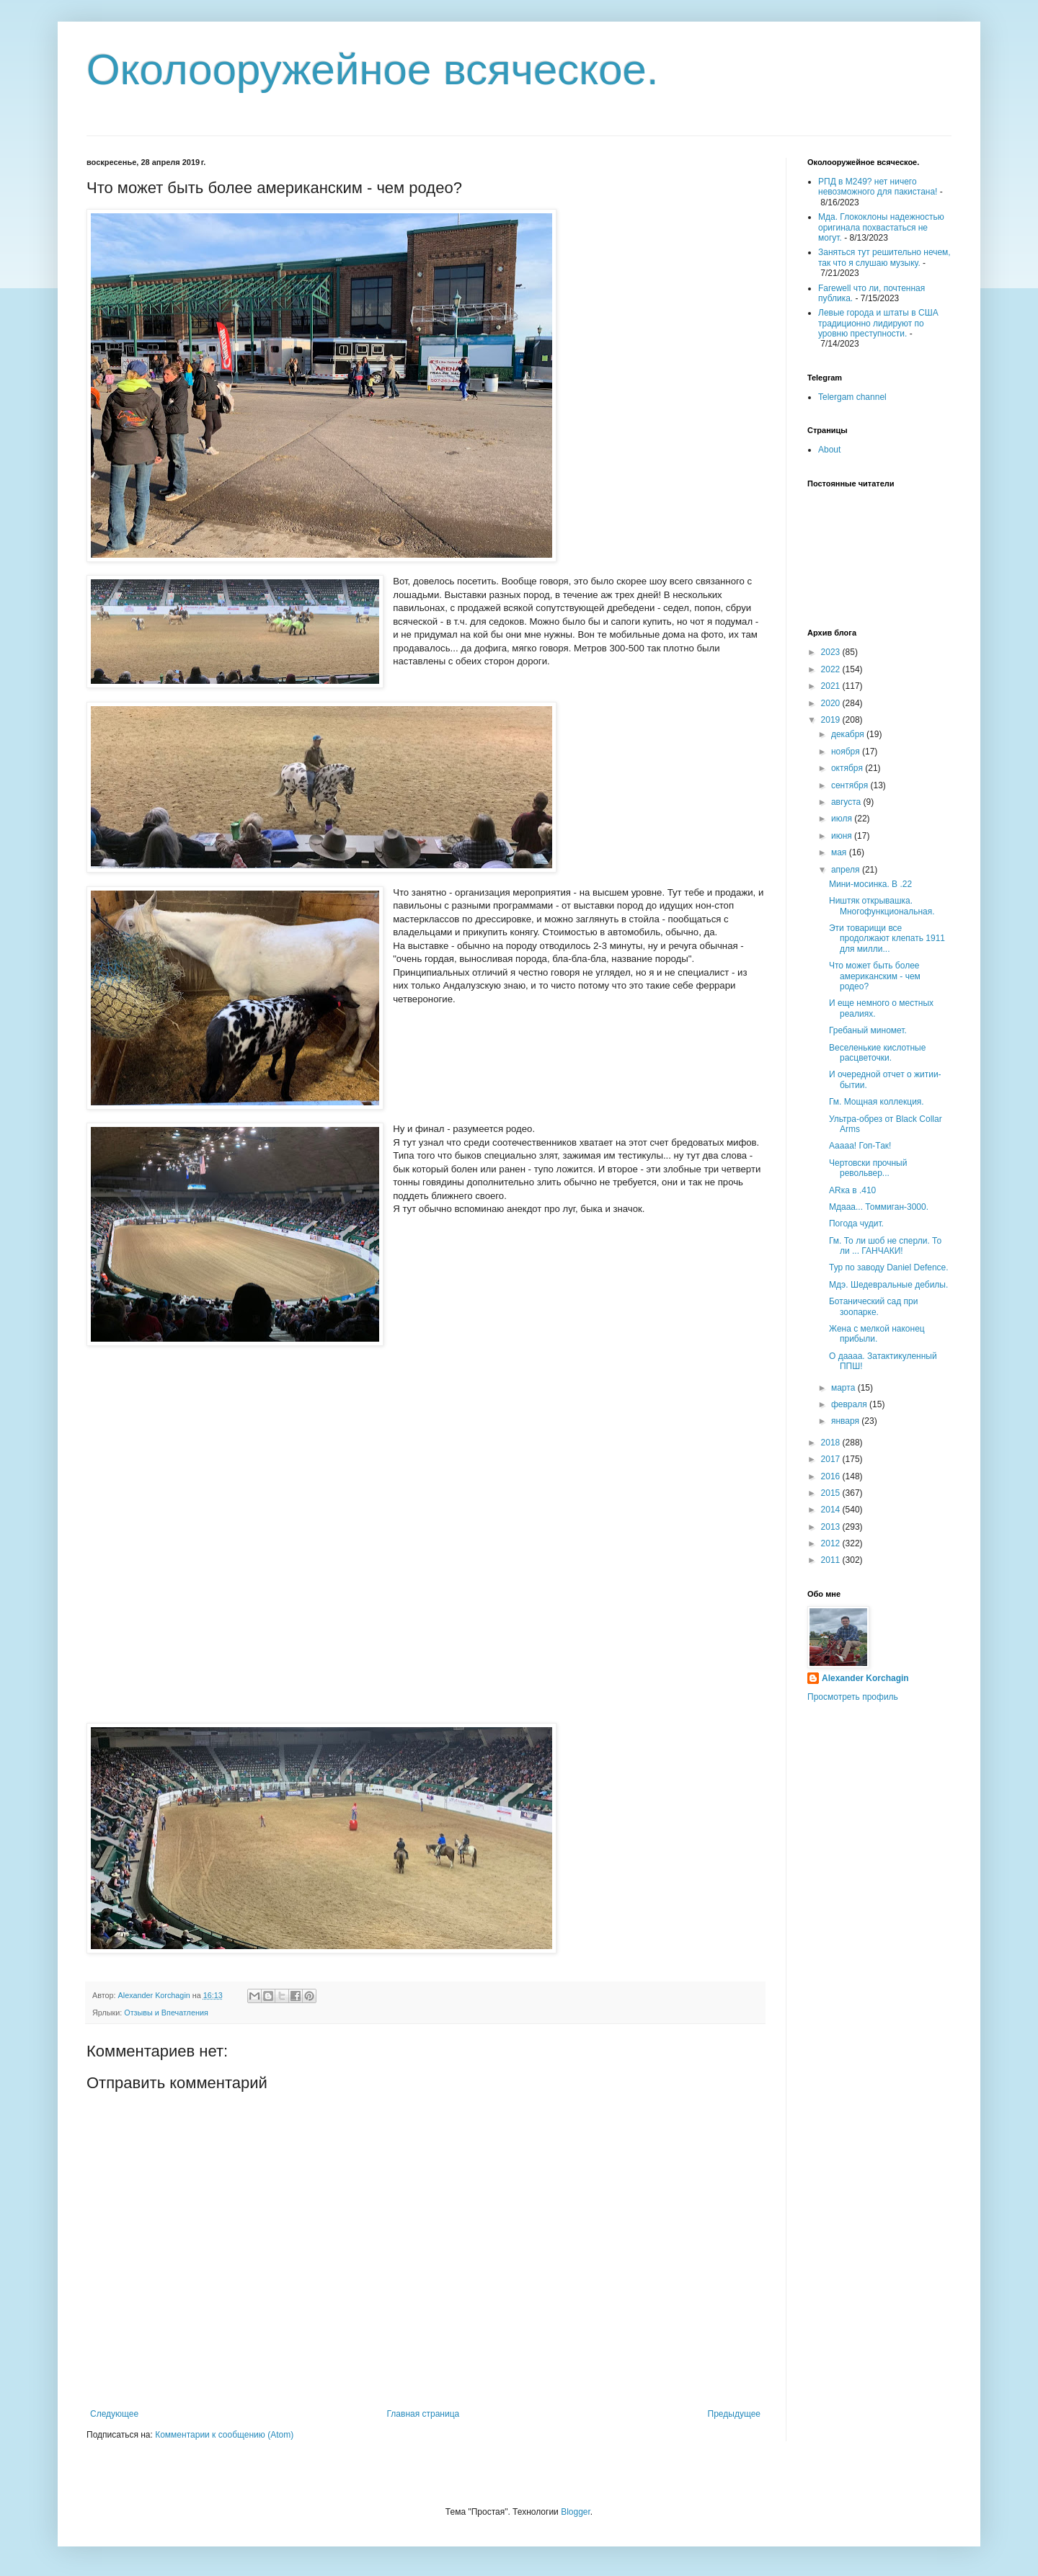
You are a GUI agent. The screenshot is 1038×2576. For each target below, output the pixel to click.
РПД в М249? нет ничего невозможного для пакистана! (877, 187)
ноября (846, 751)
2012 (832, 1543)
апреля (846, 870)
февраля (850, 1404)
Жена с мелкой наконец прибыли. (877, 1334)
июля (842, 819)
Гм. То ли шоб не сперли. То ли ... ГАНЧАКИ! (885, 1246)
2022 (832, 669)
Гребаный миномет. (868, 1030)
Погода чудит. (856, 1223)
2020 (832, 703)
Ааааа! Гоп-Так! (860, 1146)
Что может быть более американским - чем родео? (875, 976)
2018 (832, 1443)
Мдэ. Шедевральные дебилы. (888, 1285)
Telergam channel (852, 397)
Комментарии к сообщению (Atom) (224, 2435)
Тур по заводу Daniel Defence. (889, 1267)
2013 (832, 1527)
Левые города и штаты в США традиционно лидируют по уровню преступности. (878, 323)
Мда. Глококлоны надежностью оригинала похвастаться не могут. (881, 227)
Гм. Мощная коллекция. (876, 1102)
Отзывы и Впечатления (166, 2012)
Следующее (114, 2414)
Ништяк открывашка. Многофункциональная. (882, 906)
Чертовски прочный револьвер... (868, 1168)
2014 (832, 1510)
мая (840, 852)
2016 (832, 1476)
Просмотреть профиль (852, 1697)
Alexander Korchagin (865, 1678)
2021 (832, 686)
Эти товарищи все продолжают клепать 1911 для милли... (887, 938)
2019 (832, 720)
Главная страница (423, 2414)
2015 (832, 1493)
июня (842, 836)
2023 (832, 652)
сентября (851, 785)
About (829, 450)
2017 (832, 1459)
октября (848, 768)
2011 (832, 1560)
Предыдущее (734, 2414)
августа (847, 802)
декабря (848, 734)
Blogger (575, 2512)
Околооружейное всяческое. (372, 69)
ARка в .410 (852, 1190)
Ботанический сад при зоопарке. (873, 1306)
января (846, 1421)
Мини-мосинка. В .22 (870, 884)
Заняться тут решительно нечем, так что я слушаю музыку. (884, 257)
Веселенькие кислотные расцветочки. (877, 1053)
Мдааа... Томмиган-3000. (878, 1207)
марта (844, 1388)
